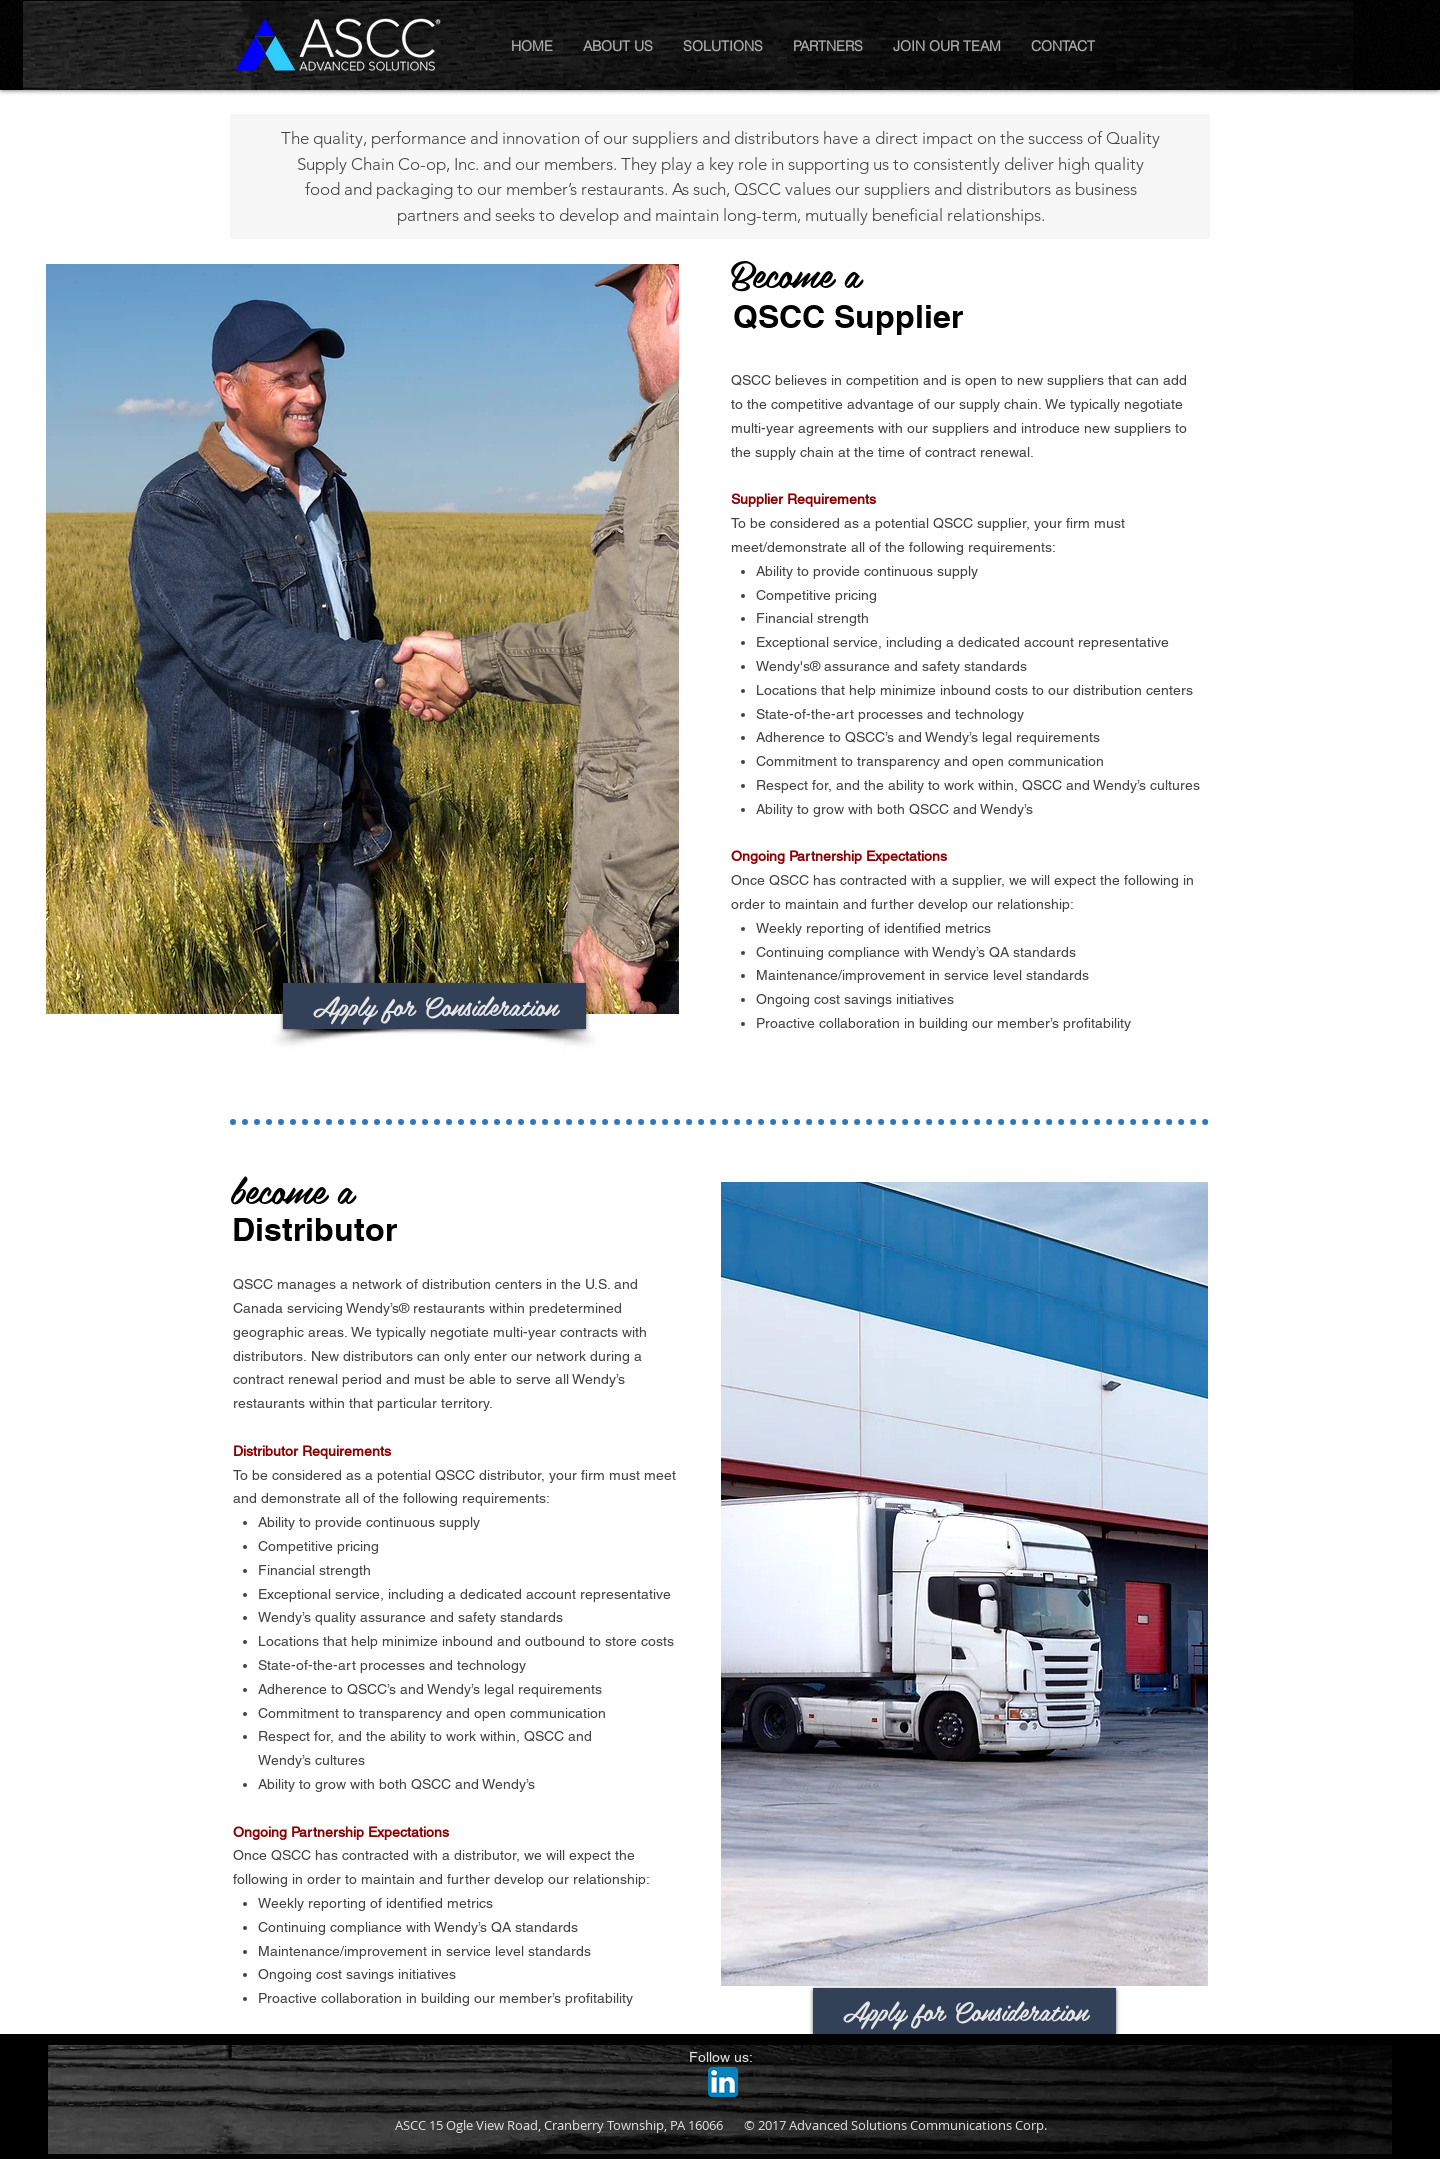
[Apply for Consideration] (434, 1006)
